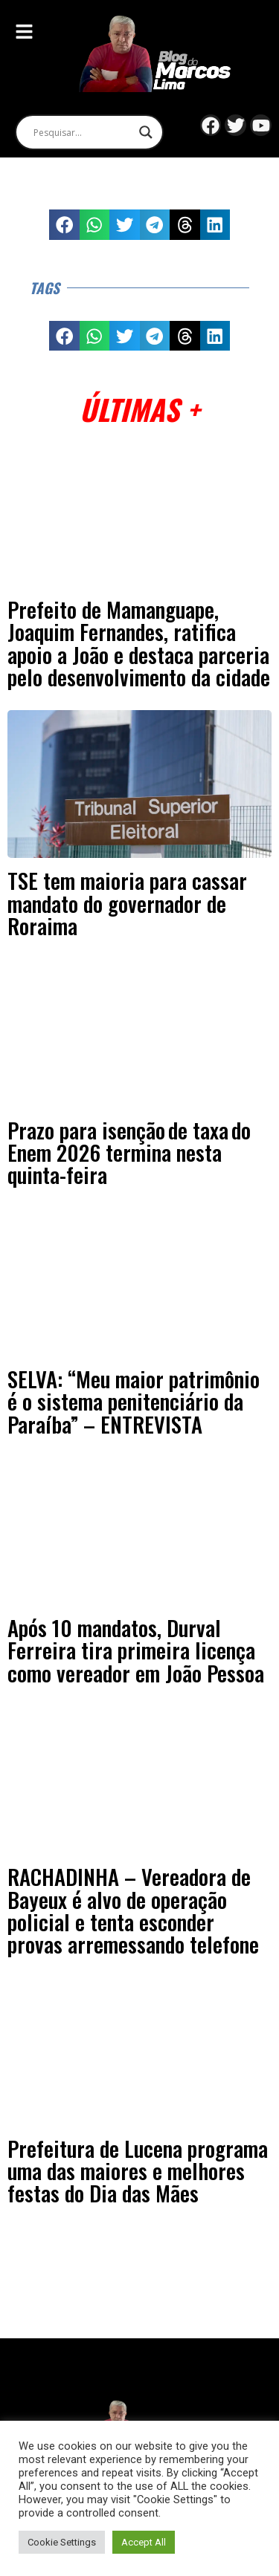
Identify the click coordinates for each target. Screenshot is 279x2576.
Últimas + (139, 409)
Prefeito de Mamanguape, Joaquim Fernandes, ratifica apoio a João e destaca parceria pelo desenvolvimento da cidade (138, 642)
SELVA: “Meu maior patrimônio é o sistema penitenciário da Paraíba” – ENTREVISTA (133, 1401)
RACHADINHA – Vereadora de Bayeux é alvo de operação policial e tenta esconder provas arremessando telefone (133, 1910)
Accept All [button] (143, 2542)
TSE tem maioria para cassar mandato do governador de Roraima (127, 903)
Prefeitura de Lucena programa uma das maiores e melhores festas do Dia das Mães (137, 2171)
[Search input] (82, 132)
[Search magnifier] (145, 132)
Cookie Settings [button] (62, 2542)
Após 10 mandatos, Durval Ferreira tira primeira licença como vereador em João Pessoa (135, 1650)
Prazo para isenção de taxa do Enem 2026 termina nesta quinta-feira (129, 1152)
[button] (64, 224)
